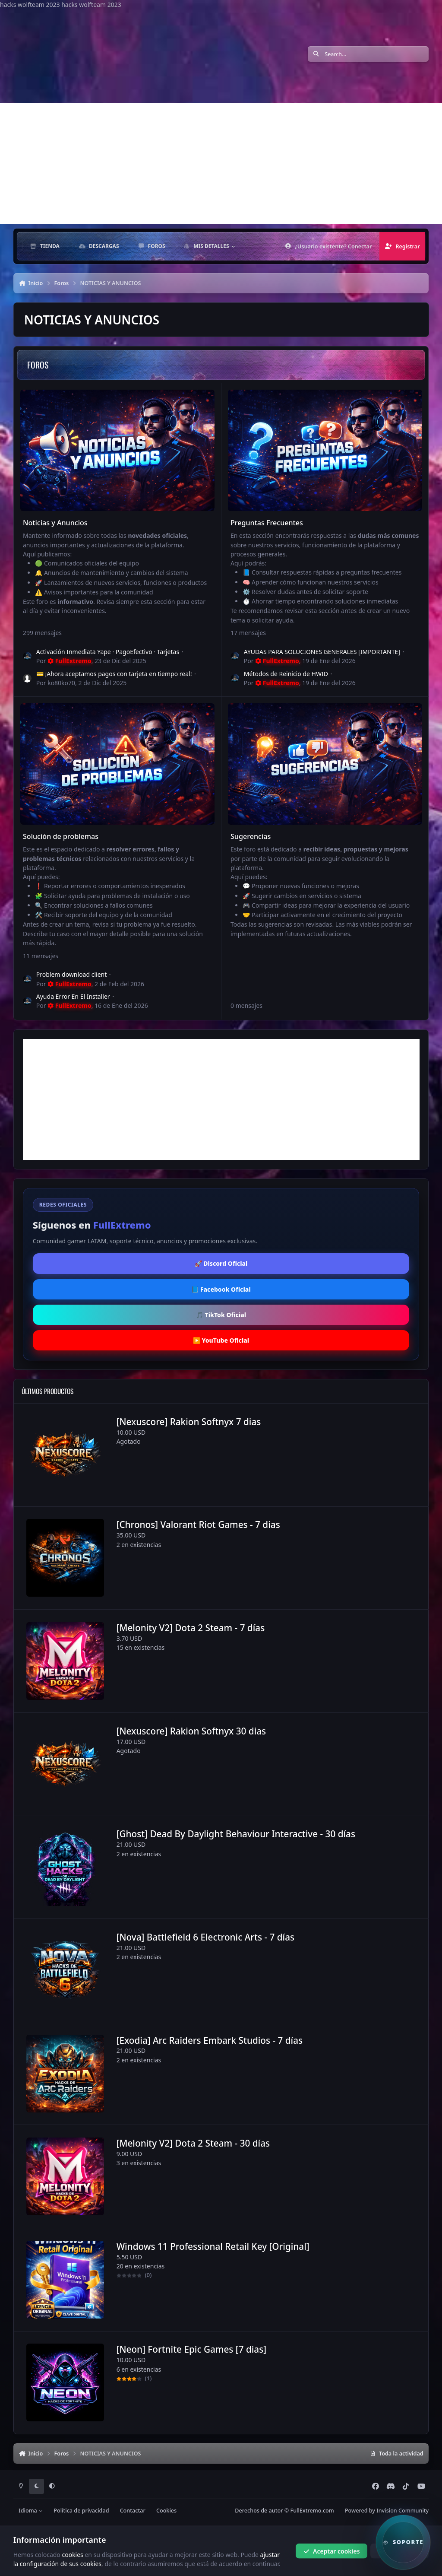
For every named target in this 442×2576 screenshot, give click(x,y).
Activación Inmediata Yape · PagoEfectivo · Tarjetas (107, 652)
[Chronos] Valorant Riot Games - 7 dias (198, 1524)
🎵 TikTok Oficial (221, 1315)
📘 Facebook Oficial (220, 1289)
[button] (403, 2542)
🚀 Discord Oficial (221, 1263)
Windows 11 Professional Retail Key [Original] (212, 2246)
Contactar (132, 2510)
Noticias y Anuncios (55, 522)
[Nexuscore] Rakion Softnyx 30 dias (191, 1731)
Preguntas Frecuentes (266, 522)
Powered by (387, 2510)
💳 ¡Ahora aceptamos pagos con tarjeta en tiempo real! (114, 674)
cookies (72, 2554)
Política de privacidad (81, 2510)
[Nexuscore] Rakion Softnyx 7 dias (188, 1421)
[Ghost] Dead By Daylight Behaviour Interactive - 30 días (235, 1834)
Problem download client (71, 975)
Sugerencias (250, 837)
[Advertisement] (221, 163)
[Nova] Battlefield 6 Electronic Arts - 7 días (205, 1937)
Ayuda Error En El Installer (73, 997)
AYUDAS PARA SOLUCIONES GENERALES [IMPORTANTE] (321, 652)
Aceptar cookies (331, 2551)
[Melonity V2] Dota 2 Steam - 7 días (190, 1628)
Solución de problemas (60, 837)
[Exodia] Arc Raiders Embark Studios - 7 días (209, 2040)
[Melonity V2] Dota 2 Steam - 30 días (192, 2143)
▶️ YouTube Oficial (221, 1340)
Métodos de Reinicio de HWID (285, 674)
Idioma (31, 2510)
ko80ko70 (61, 683)
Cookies (166, 2510)
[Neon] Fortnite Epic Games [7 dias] (191, 2349)
